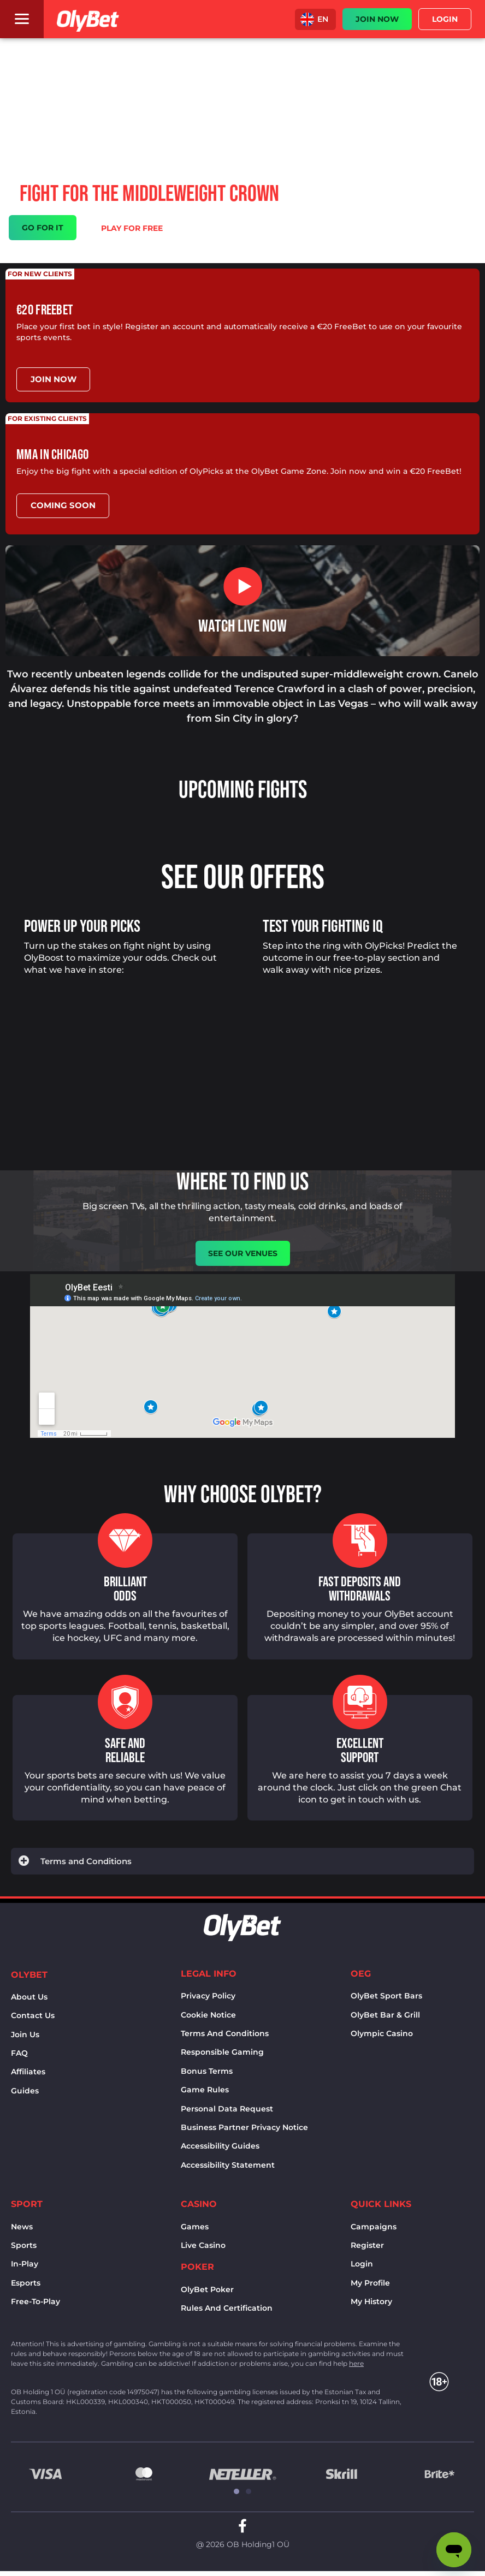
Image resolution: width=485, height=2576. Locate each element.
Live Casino (203, 2245)
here (356, 2362)
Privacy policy (208, 1995)
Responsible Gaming (222, 2051)
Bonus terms (207, 2070)
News (22, 2225)
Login (362, 2263)
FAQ (19, 2052)
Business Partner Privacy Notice (244, 2127)
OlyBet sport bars (386, 1995)
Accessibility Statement (228, 2164)
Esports (25, 2282)
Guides (25, 2090)
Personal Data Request (227, 2108)
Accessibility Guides (220, 2145)
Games (195, 2225)
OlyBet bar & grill (385, 2014)
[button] (315, 19)
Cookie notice (208, 2014)
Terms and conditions (225, 2033)
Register (367, 2245)
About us (29, 1996)
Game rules (205, 2089)
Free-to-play (35, 2301)
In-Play (24, 2263)
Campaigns (374, 2225)
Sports (24, 2245)
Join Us (25, 2033)
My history (371, 2301)
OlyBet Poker (207, 2289)
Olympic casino (382, 2033)
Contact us (33, 2015)
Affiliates (28, 2071)
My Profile (370, 2282)
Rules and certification (227, 2307)
